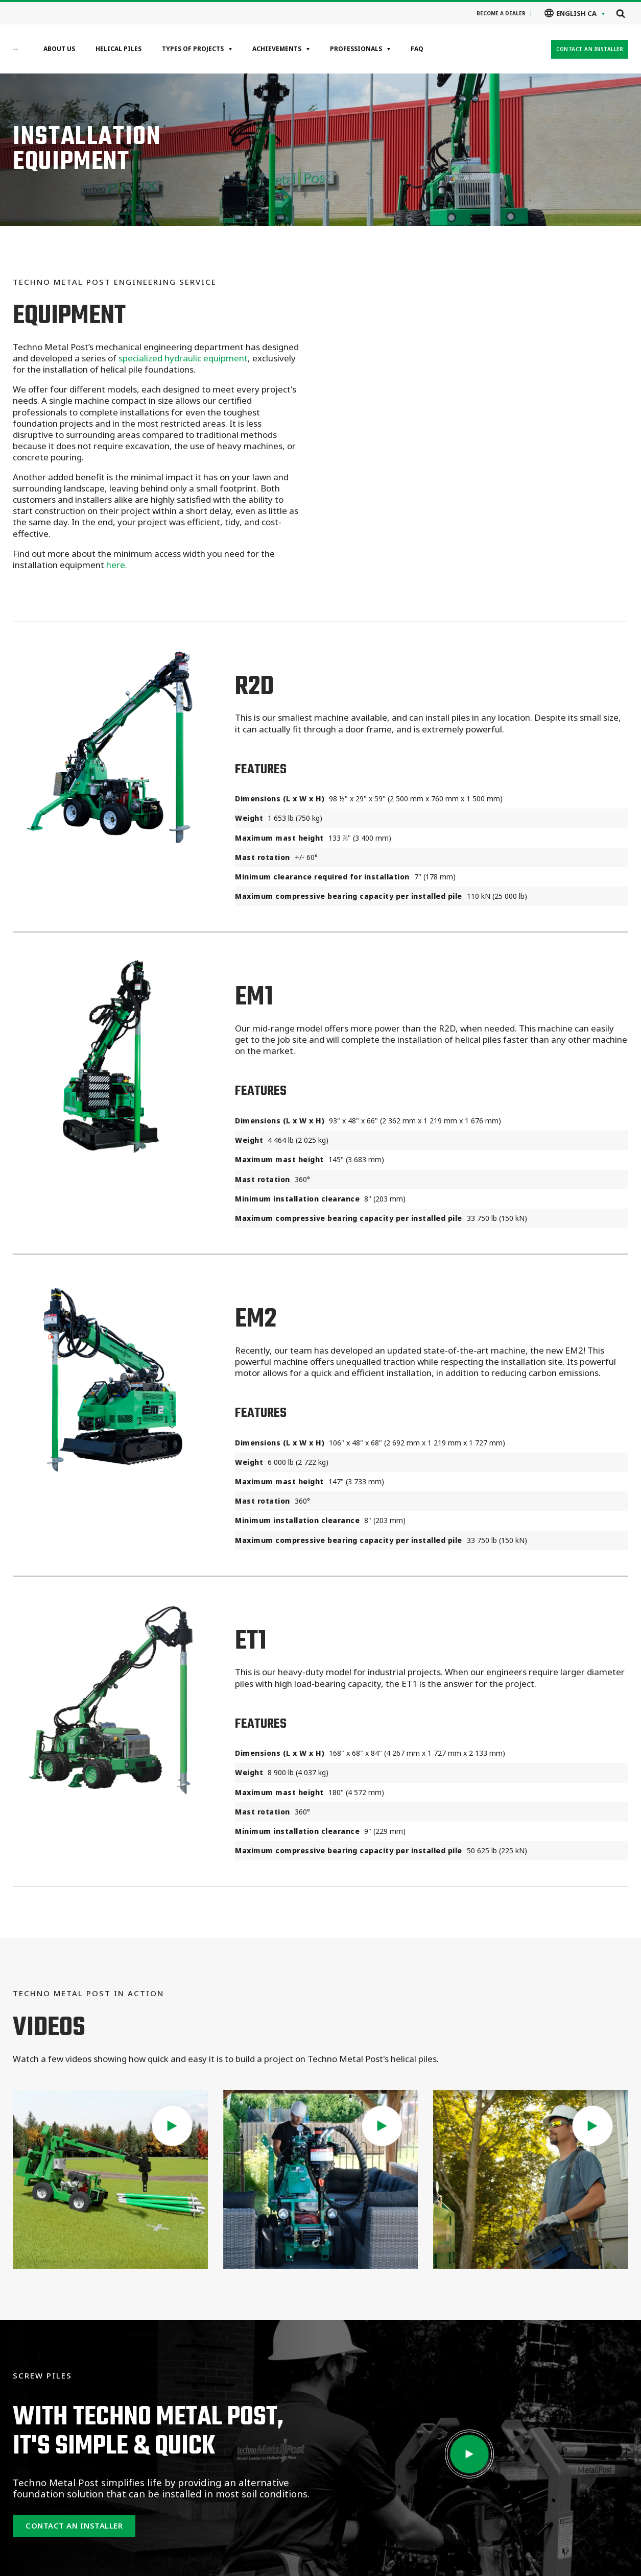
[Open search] (620, 13)
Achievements (276, 48)
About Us (59, 48)
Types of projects (193, 48)
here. (116, 565)
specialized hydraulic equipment (183, 358)
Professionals (356, 48)
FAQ (417, 48)
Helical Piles (118, 48)
